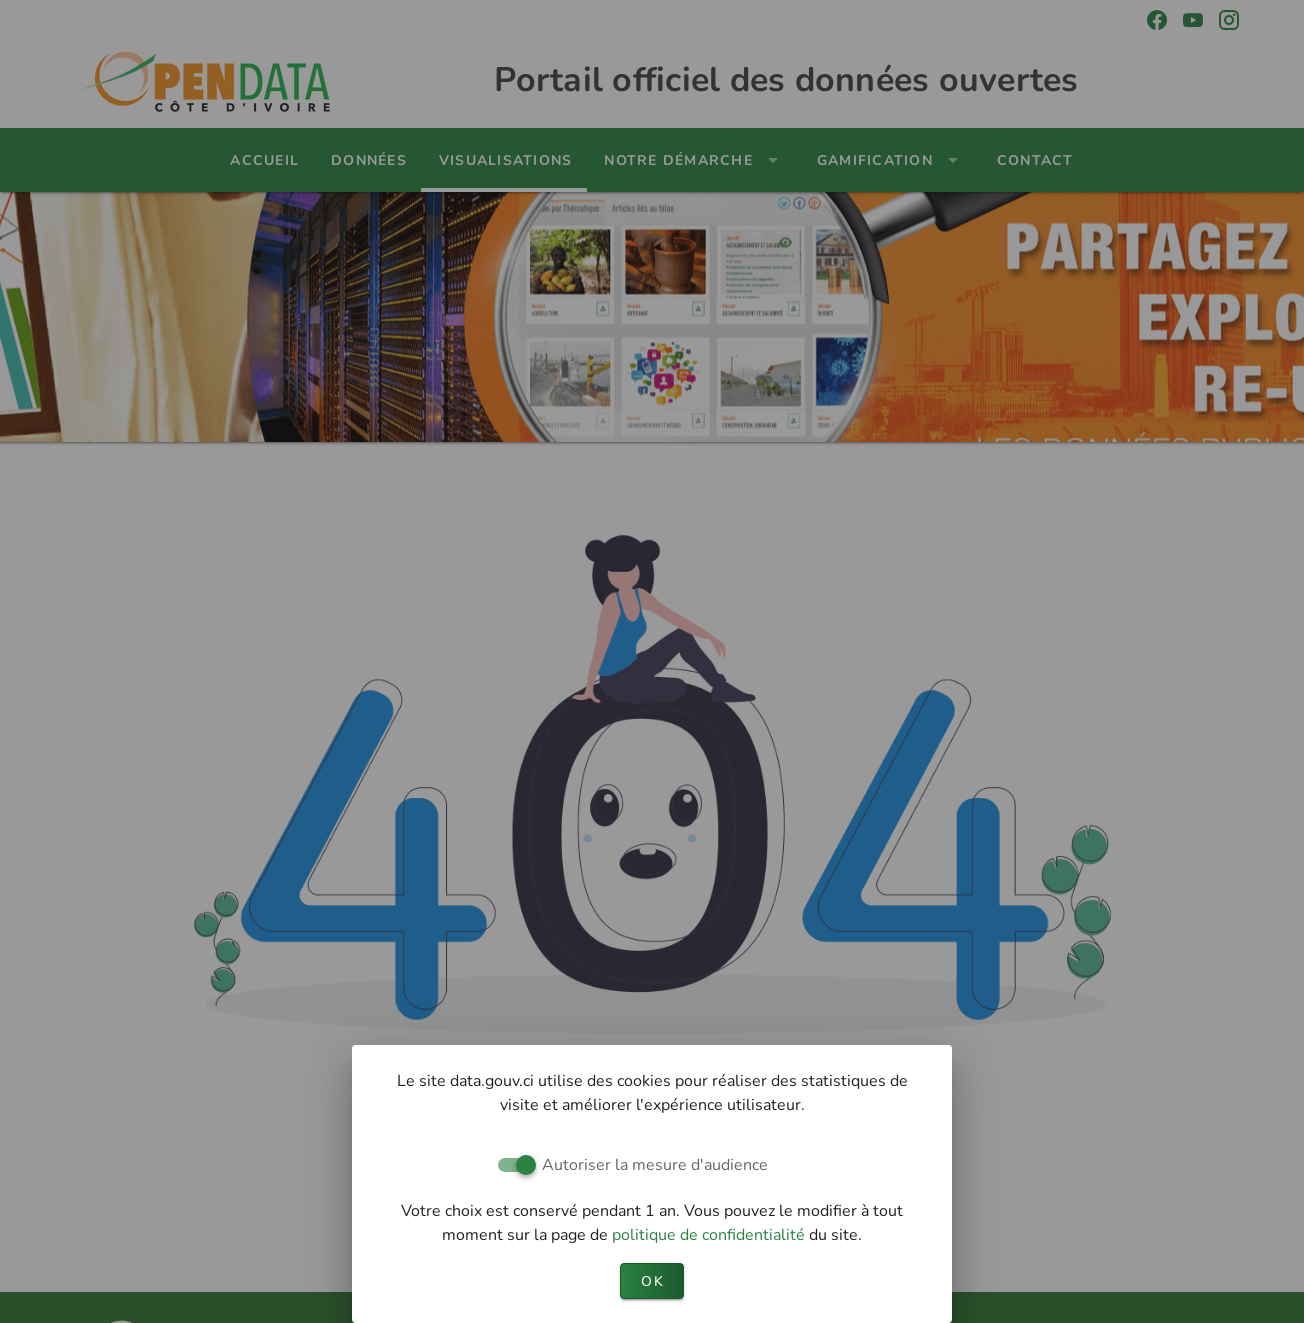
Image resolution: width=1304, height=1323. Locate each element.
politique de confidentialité (710, 1235)
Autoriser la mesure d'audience (655, 1165)
